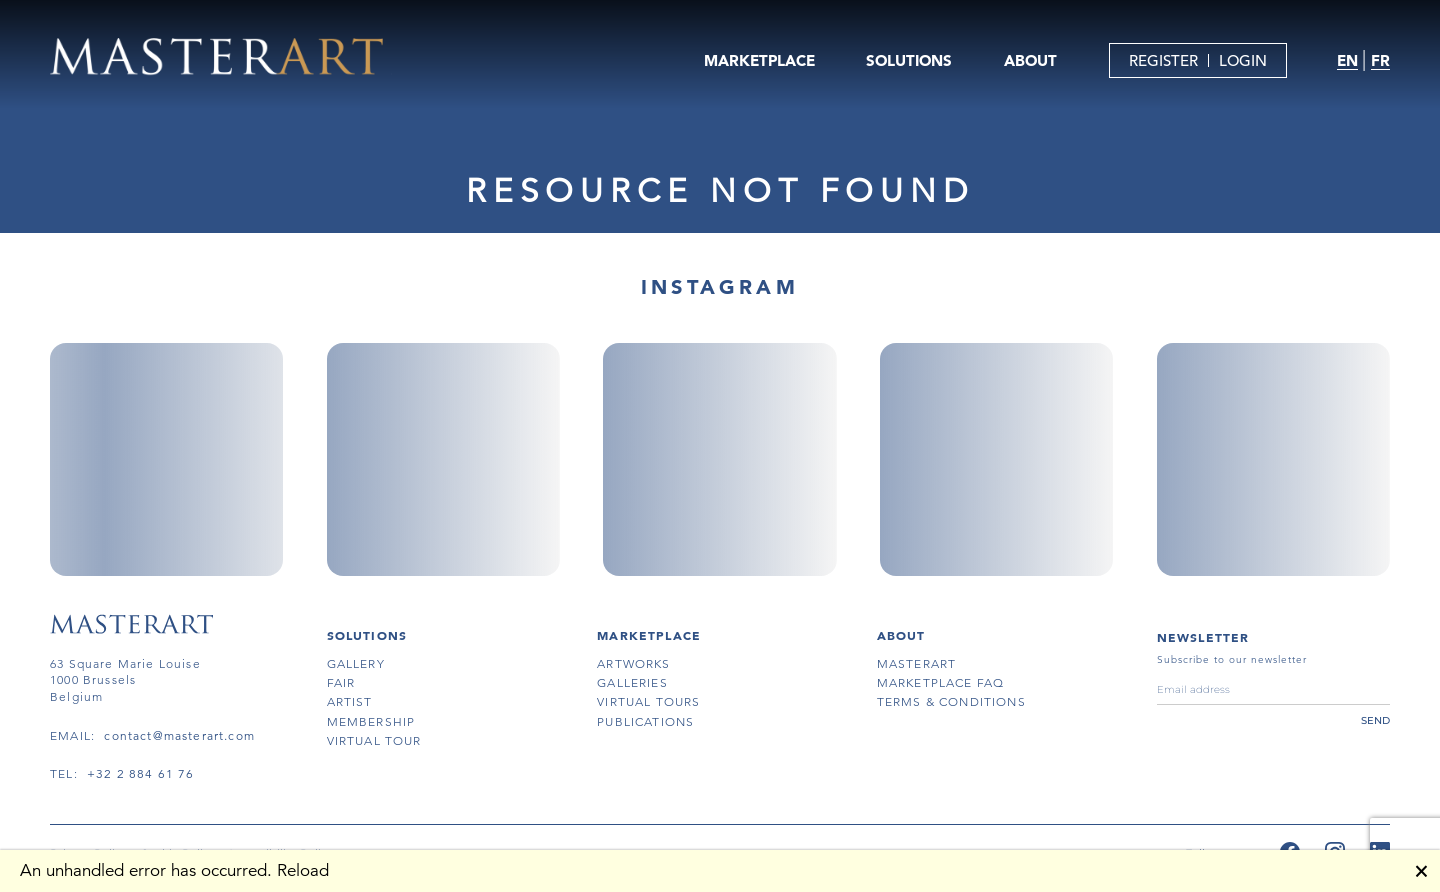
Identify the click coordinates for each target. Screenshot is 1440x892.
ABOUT (1030, 60)
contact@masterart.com (179, 735)
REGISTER (1163, 60)
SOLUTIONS (909, 60)
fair (341, 682)
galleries (632, 682)
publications (645, 721)
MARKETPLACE (759, 60)
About (901, 635)
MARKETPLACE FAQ (941, 682)
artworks (633, 663)
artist (350, 701)
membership (371, 721)
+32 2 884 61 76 (141, 773)
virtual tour (374, 740)
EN (1347, 60)
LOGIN (1243, 60)
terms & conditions (951, 701)
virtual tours (648, 701)
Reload (303, 870)
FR (1380, 60)
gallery (356, 663)
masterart (917, 663)
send (1375, 720)
